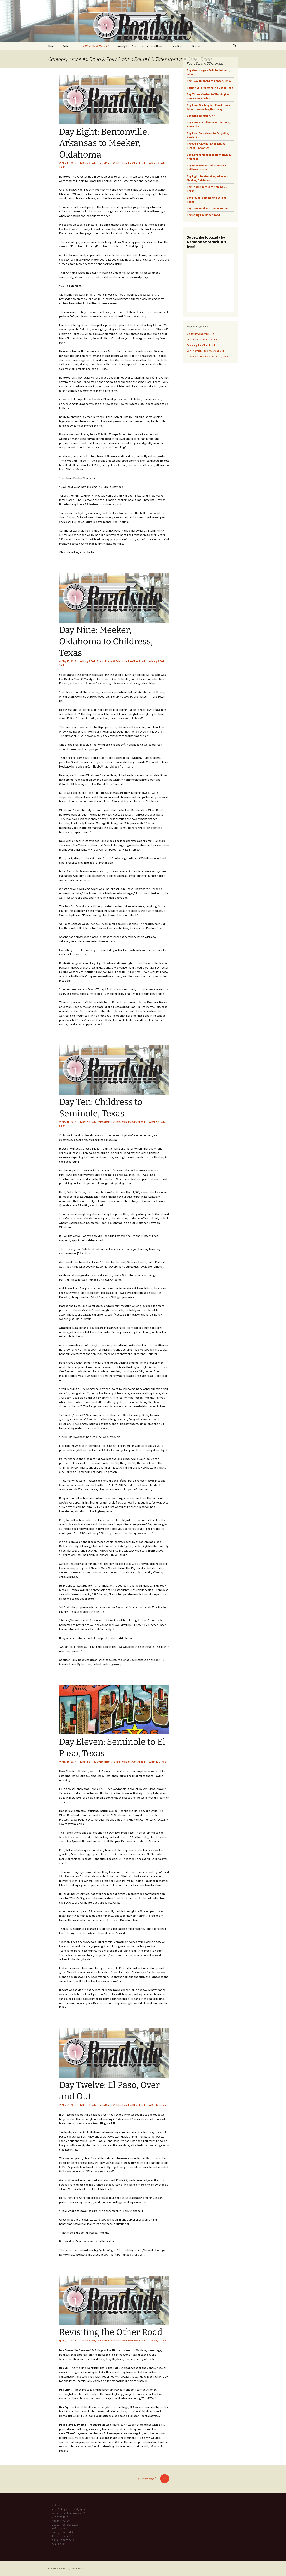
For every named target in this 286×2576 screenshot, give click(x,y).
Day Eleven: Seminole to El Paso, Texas (208, 356)
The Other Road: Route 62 (94, 46)
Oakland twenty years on (200, 333)
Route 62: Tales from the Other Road (210, 87)
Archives (67, 46)
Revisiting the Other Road (110, 2332)
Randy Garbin (158, 1761)
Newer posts (153, 2478)
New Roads (177, 46)
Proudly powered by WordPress (65, 2568)
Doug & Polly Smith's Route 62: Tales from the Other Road (113, 163)
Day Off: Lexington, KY (201, 115)
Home (51, 46)
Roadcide (197, 46)
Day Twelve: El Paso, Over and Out (208, 208)
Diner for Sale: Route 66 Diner (203, 339)
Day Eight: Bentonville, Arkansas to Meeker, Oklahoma (104, 143)
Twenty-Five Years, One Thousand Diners (140, 46)
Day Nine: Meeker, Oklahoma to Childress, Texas (106, 641)
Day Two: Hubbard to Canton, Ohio (209, 81)
